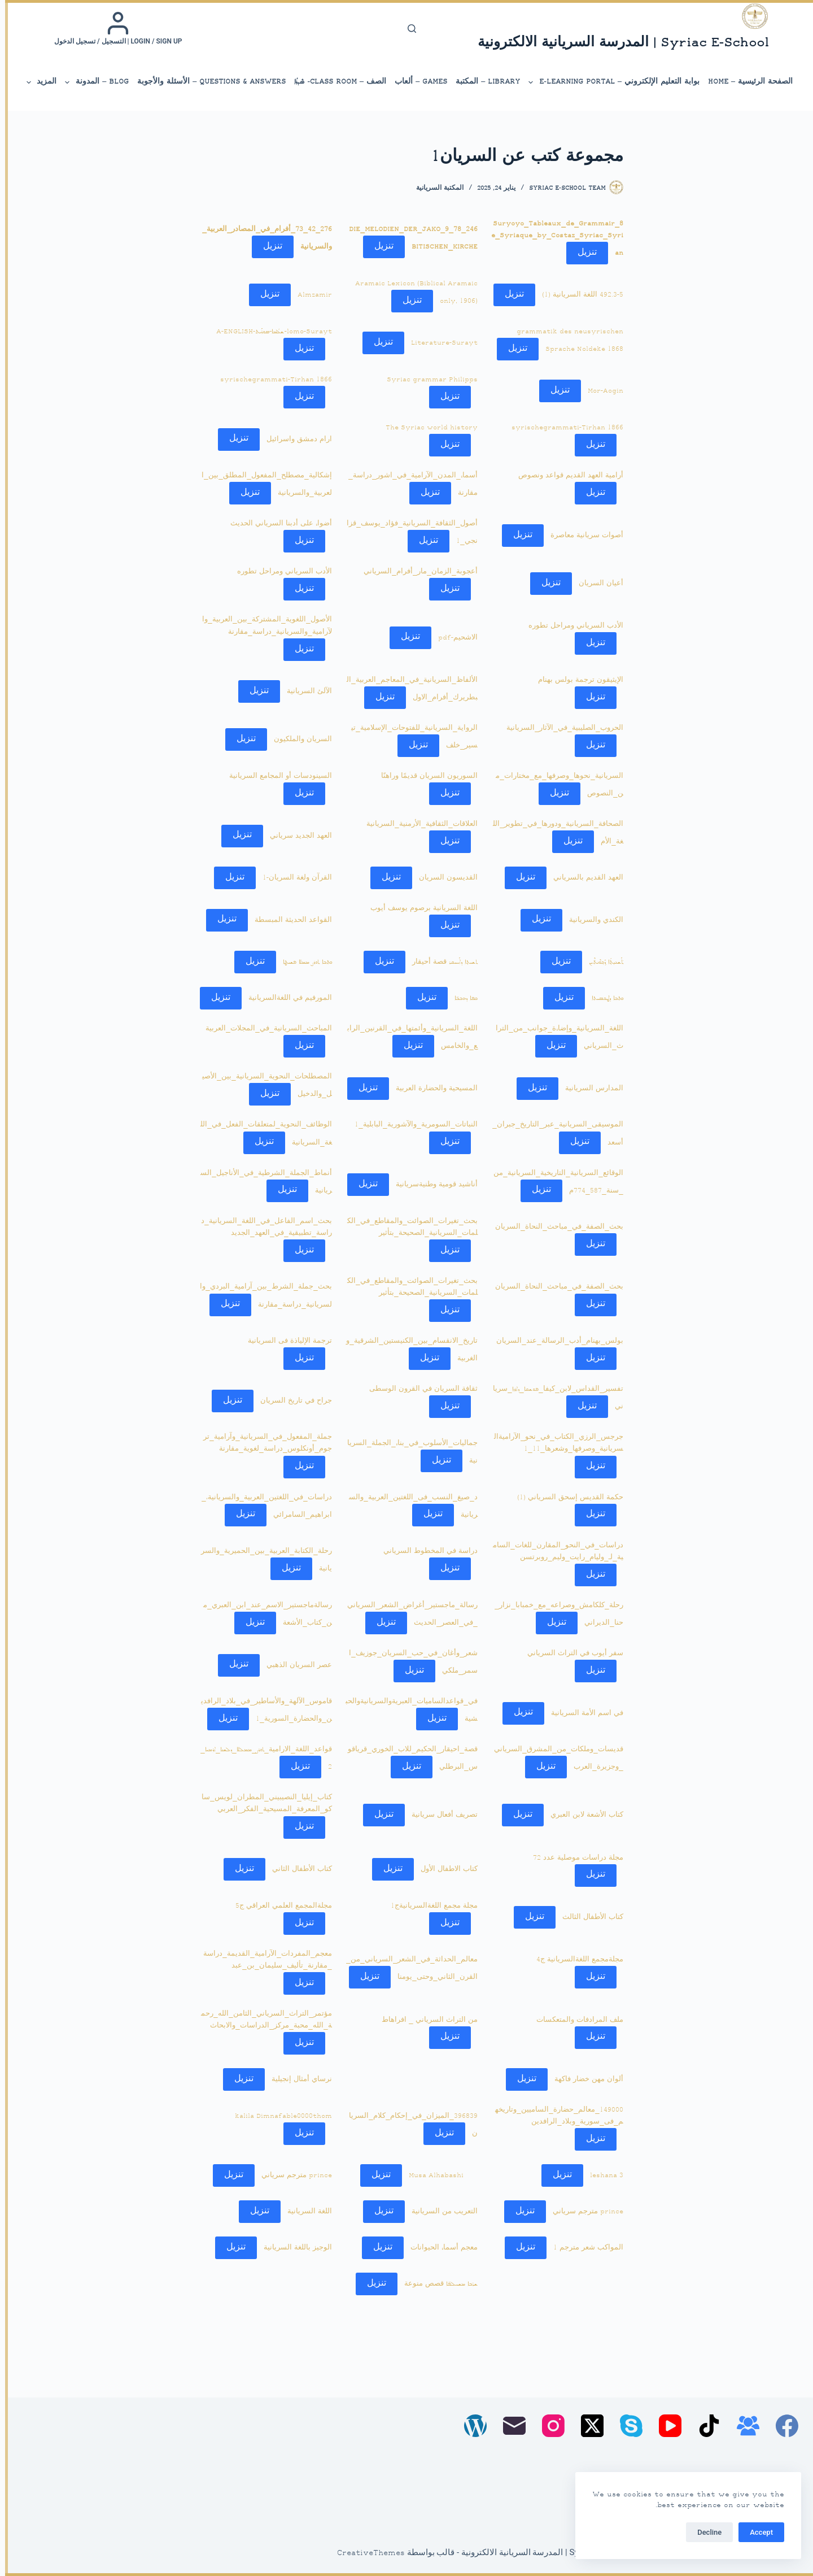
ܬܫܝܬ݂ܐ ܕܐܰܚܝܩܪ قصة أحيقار (440, 962)
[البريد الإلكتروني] (509, 2425)
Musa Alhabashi (431, 2175)
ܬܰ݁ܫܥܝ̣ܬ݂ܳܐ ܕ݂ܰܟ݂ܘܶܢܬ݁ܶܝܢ (601, 962)
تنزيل (582, 253)
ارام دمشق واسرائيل (294, 439)
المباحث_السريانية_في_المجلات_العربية (263, 1029)
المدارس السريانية (589, 1089)
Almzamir (309, 295)
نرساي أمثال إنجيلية (296, 2079)
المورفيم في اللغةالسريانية (285, 998)
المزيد (35, 82)
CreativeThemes (366, 2553)
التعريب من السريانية (439, 2212)
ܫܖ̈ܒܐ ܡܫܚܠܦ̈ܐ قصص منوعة (436, 2284)
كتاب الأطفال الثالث (587, 1917)
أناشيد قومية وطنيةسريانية (432, 1185)
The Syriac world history (427, 428)
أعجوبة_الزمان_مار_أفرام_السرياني (416, 572)
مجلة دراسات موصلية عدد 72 (573, 1858)
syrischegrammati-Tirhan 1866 (271, 380)
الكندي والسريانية (591, 920)
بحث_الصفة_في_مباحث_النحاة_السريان (554, 1227)
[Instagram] (548, 2425)
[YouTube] (665, 2425)
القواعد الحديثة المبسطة (288, 920)
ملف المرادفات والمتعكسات (574, 2020)
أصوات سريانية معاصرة (581, 535)
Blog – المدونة (91, 82)
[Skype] (626, 2425)
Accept (756, 2532)
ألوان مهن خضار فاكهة (583, 2079)
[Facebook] (782, 2425)
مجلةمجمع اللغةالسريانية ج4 (574, 1960)
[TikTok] (704, 2425)
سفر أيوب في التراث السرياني (570, 1653)
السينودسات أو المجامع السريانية (275, 776)
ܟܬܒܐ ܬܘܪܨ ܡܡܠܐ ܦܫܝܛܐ (302, 962)
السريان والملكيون (298, 739)
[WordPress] (470, 2425)
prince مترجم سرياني (291, 2175)
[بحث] (407, 28)
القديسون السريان (443, 878)
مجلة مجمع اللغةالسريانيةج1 (429, 1906)
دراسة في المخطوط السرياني (425, 1551)
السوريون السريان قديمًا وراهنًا (424, 776)
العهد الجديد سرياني (296, 835)
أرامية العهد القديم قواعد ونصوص (565, 476)
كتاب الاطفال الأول (444, 1869)
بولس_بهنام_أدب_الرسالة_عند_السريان (554, 1341)
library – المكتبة (483, 81)
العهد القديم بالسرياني (583, 878)
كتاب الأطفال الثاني (297, 1869)
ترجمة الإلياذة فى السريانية (285, 1341)
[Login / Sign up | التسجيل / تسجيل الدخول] (113, 28)
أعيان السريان (596, 584)
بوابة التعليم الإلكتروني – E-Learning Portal (608, 82)
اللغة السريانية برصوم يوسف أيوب (419, 908)
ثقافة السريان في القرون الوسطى (418, 1389)
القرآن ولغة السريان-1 (292, 878)
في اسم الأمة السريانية (582, 1713)
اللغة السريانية (304, 2212)
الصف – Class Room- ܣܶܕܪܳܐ (335, 81)
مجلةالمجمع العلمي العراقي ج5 (278, 1906)
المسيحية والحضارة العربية (432, 1089)
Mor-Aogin (600, 391)
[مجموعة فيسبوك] (743, 2425)
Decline (704, 2532)
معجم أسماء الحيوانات (439, 2248)
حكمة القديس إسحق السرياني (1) (565, 1498)
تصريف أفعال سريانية (439, 1815)
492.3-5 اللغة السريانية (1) (577, 295)
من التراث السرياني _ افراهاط (425, 2020)
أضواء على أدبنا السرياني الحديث (276, 524)
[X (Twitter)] (587, 2425)
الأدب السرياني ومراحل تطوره (279, 572)
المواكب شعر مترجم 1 (583, 2248)
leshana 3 (601, 2175)
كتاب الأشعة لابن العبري (581, 1815)
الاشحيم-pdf (453, 637)
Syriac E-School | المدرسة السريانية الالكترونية (618, 43)
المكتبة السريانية (434, 188)
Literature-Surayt (439, 343)
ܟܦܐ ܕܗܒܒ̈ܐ (461, 998)
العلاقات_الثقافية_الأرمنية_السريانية (417, 824)
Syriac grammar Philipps (427, 380)
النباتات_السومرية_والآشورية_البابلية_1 (411, 1125)
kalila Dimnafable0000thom (278, 2116)
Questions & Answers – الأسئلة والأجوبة (206, 81)
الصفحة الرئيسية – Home (745, 81)
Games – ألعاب (416, 81)
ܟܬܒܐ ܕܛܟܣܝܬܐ (602, 998)
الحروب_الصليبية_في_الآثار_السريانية (559, 728)
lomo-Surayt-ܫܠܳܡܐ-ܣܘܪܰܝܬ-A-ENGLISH (269, 332)
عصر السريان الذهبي (294, 1665)
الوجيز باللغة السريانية (293, 2248)
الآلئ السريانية (304, 691)
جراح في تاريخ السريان (291, 1401)
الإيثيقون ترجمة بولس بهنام (575, 680)
